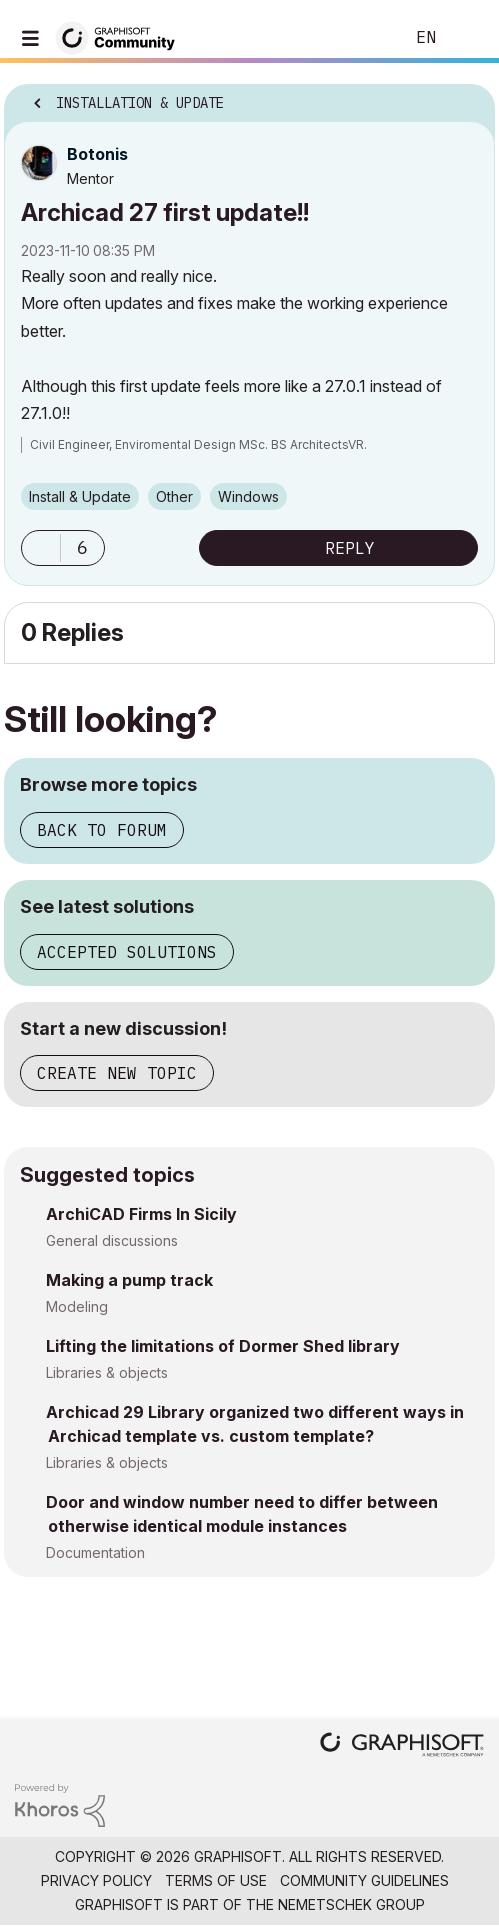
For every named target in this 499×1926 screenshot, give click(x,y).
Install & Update (80, 496)
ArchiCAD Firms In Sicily (141, 1214)
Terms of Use (216, 1880)
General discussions (112, 1240)
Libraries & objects (107, 1372)
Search (358, 38)
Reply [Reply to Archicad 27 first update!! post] (350, 548)
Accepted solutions (127, 952)
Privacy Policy (96, 1880)
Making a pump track (129, 1280)
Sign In (467, 38)
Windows (248, 496)
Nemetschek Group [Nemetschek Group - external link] (351, 1904)
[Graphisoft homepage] (402, 1746)
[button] (41, 548)
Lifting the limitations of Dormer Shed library (223, 1346)
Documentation (95, 1552)
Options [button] (467, 97)
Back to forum (102, 830)
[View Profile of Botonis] (97, 154)
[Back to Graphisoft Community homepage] (122, 36)
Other (174, 496)
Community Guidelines (364, 1880)
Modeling (77, 1306)
